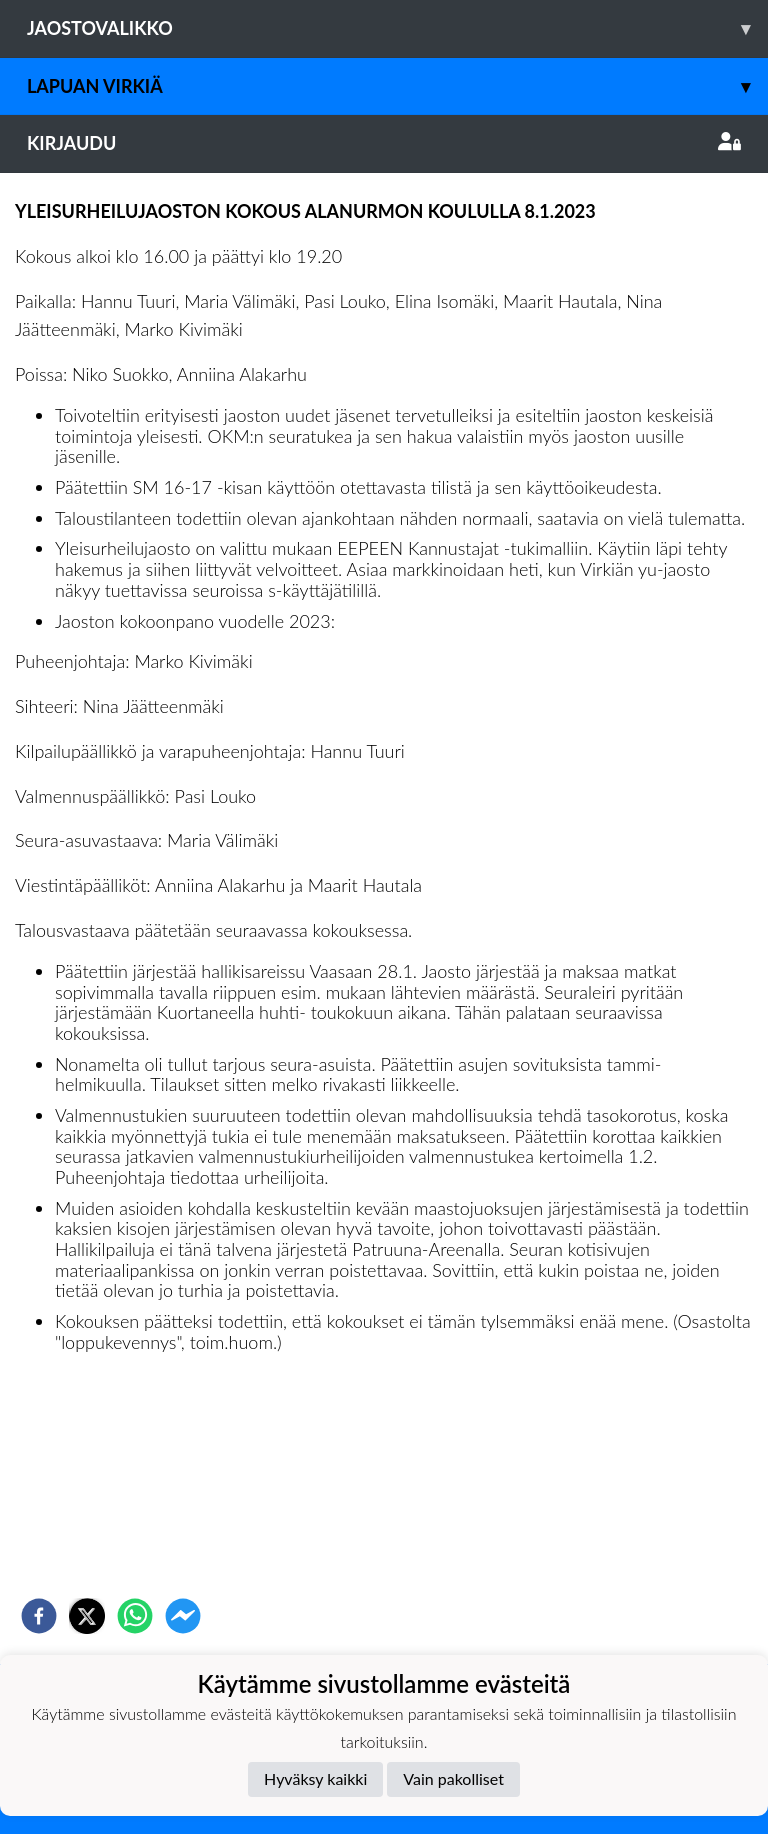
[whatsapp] (135, 1616)
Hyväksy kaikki (315, 1778)
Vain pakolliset (453, 1778)
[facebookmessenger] (183, 1616)
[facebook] (39, 1616)
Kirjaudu (384, 143)
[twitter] (87, 1616)
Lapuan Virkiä (397, 86)
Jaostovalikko (397, 28)
